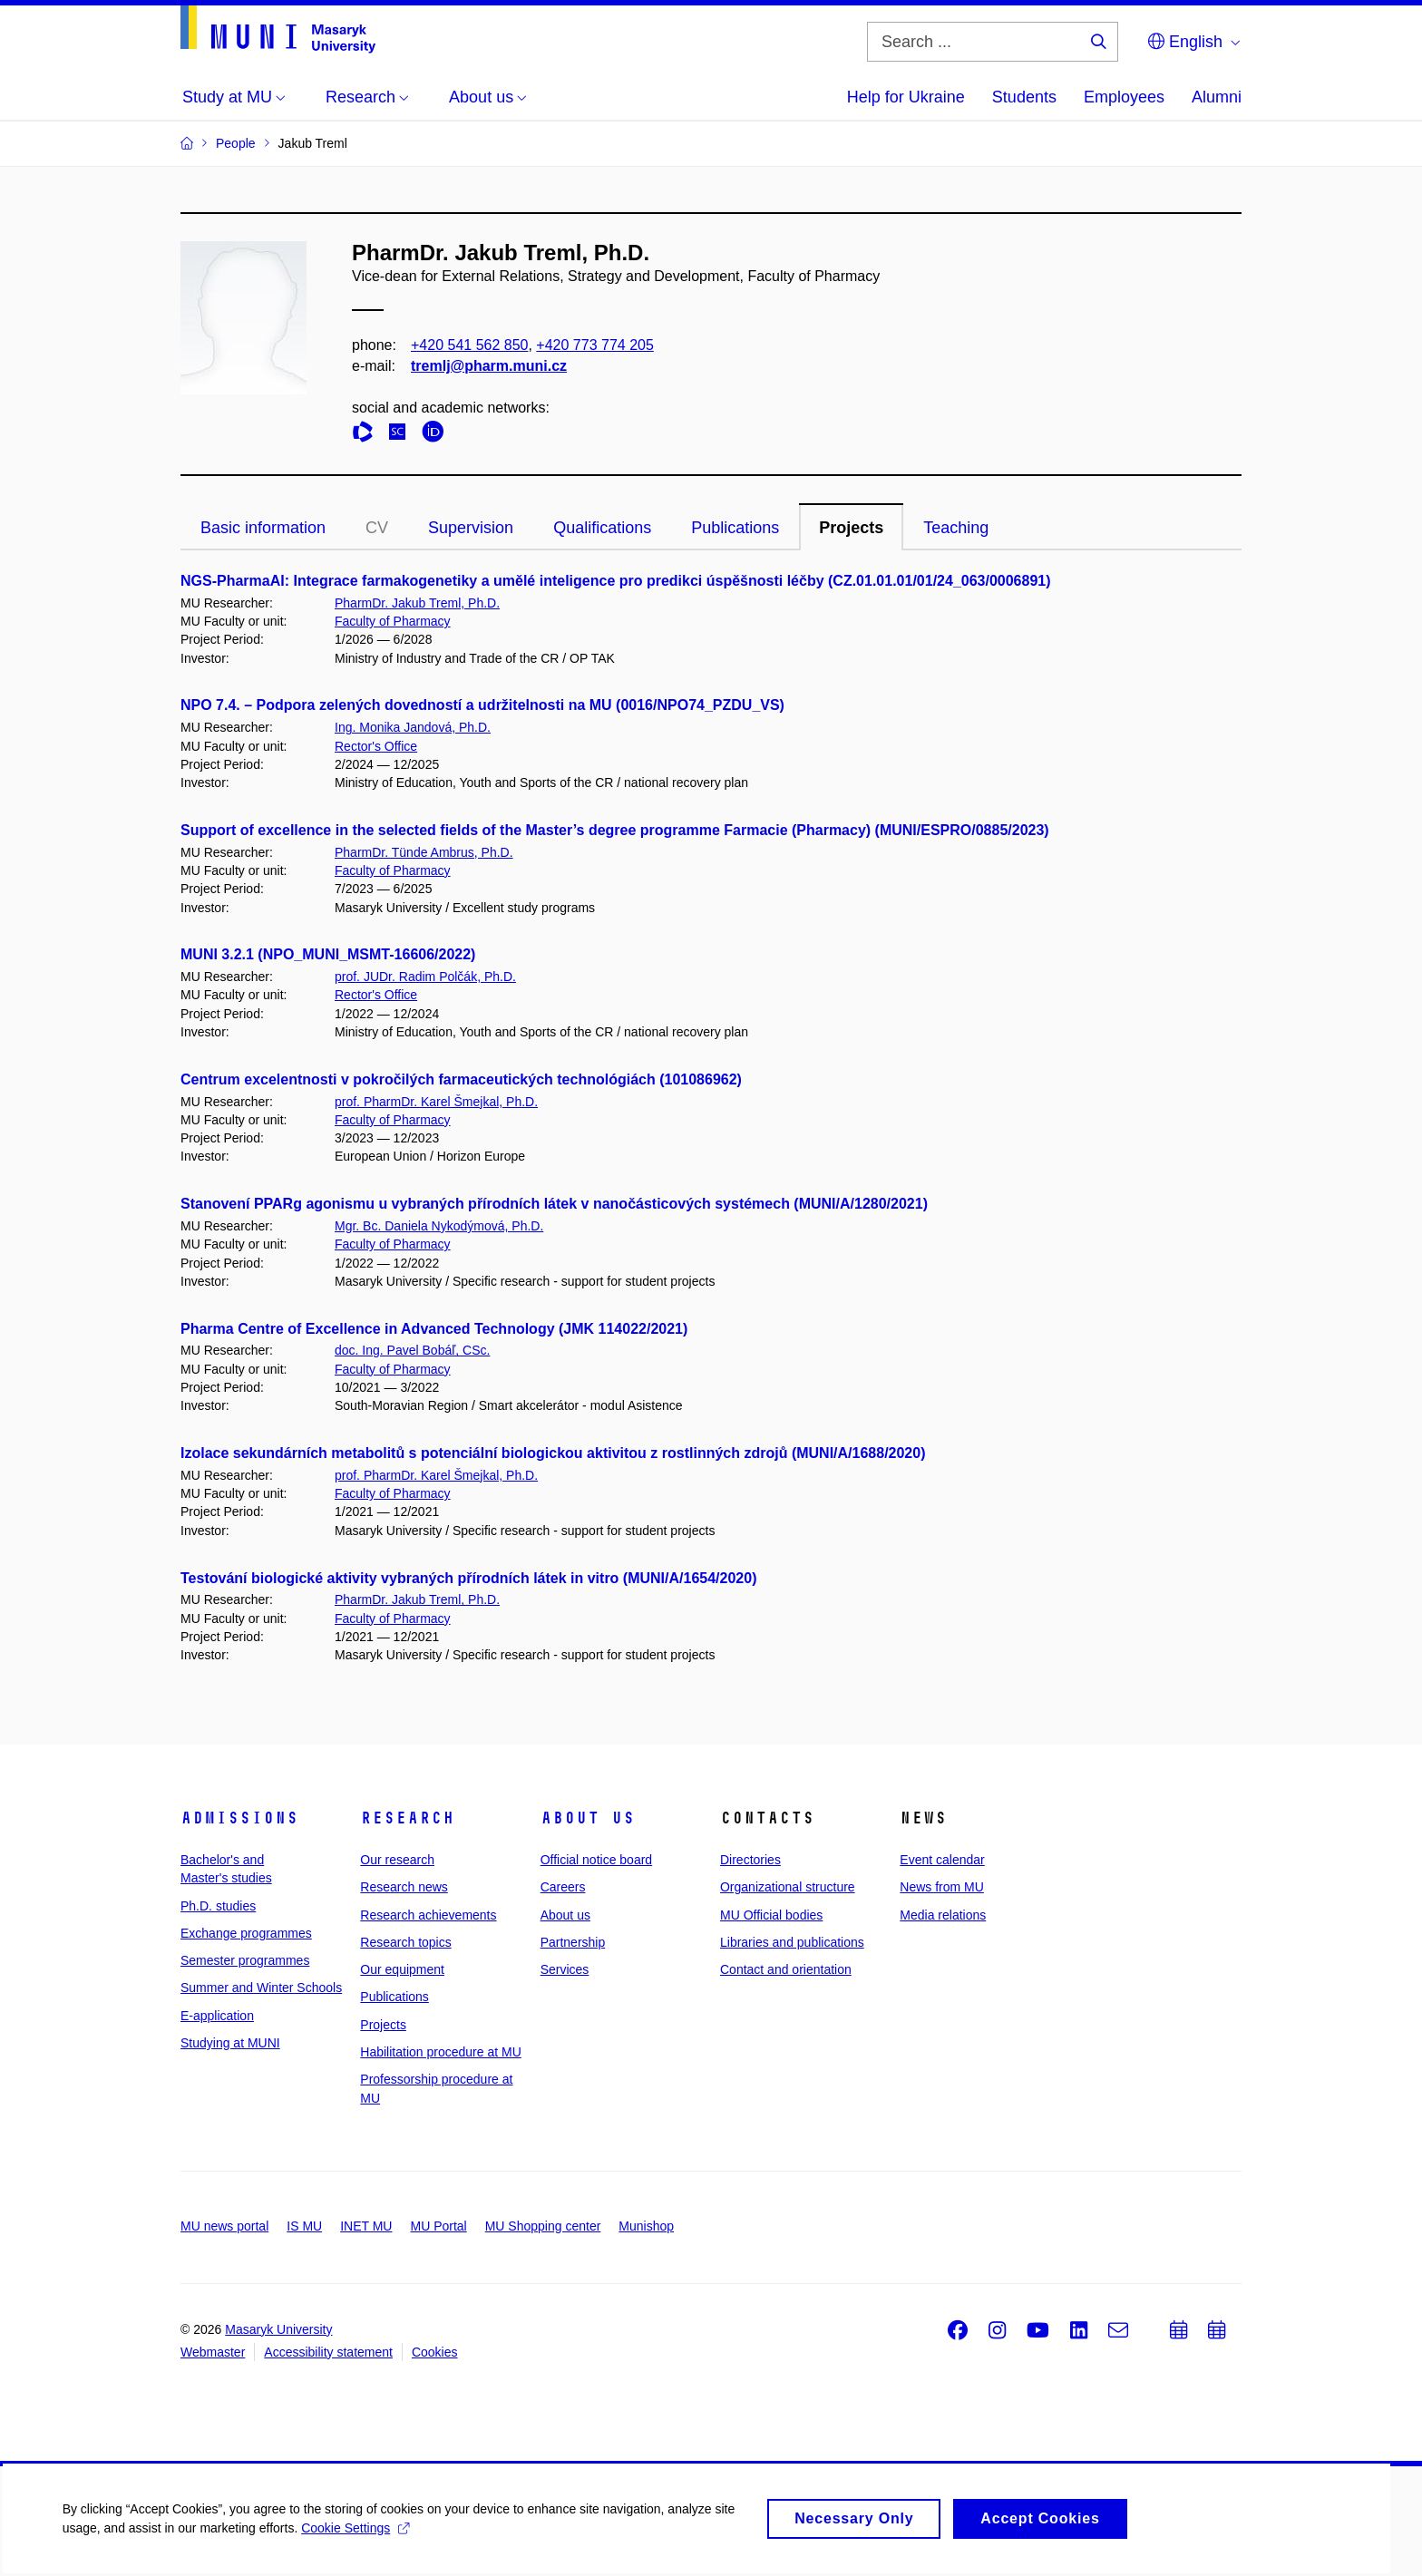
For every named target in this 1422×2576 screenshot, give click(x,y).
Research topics (405, 1942)
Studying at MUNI (230, 2043)
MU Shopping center (543, 2226)
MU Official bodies (771, 1915)
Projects (851, 528)
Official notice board (596, 1859)
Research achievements (428, 1915)
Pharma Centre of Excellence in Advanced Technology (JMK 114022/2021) (433, 1329)
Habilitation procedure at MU (440, 2052)
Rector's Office (376, 746)
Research (407, 1818)
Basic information (263, 528)
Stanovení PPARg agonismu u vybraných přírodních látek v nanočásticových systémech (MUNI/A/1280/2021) (554, 1203)
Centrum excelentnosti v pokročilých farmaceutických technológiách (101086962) (461, 1079)
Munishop (646, 2226)
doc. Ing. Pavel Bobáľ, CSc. (412, 1350)
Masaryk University (278, 2329)
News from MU (942, 1887)
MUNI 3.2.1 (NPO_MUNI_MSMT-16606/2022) (327, 954)
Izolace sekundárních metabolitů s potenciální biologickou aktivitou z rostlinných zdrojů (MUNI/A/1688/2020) (553, 1453)
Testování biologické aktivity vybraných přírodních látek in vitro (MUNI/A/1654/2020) (468, 1578)
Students (1024, 97)
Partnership (573, 1942)
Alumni (1217, 97)
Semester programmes (244, 1960)
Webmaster (212, 2352)
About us (588, 1818)
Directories (750, 1859)
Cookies (435, 2352)
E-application (217, 2015)
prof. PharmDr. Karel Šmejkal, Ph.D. (436, 1101)
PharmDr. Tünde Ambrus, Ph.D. (424, 852)
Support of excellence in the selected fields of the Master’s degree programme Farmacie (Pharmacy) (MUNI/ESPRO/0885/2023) (614, 830)
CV (376, 528)
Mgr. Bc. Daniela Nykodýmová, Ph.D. (439, 1226)
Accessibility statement (328, 2352)
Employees (1124, 97)
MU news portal (224, 2226)
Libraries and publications (792, 1942)
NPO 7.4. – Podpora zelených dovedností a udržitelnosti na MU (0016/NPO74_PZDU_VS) (482, 705)
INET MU (366, 2226)
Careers (563, 1887)
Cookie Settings (357, 2535)
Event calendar (942, 1859)
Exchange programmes (246, 1933)
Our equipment (402, 1969)
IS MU (304, 2226)
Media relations (943, 1915)
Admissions (239, 1818)
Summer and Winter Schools (261, 1987)
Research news (404, 1887)
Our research (397, 1859)
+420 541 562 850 (469, 345)
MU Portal (438, 2226)
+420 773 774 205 (594, 345)
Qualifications (602, 528)
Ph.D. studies (218, 1906)
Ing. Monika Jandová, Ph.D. (413, 727)
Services (565, 1969)
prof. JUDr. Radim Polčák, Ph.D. (425, 976)
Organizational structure (787, 1887)
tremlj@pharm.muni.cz (489, 366)
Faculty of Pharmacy (393, 621)
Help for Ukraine (906, 97)
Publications (735, 528)
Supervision (470, 528)
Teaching (956, 528)
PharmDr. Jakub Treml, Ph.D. (417, 603)
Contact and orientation (786, 1969)
